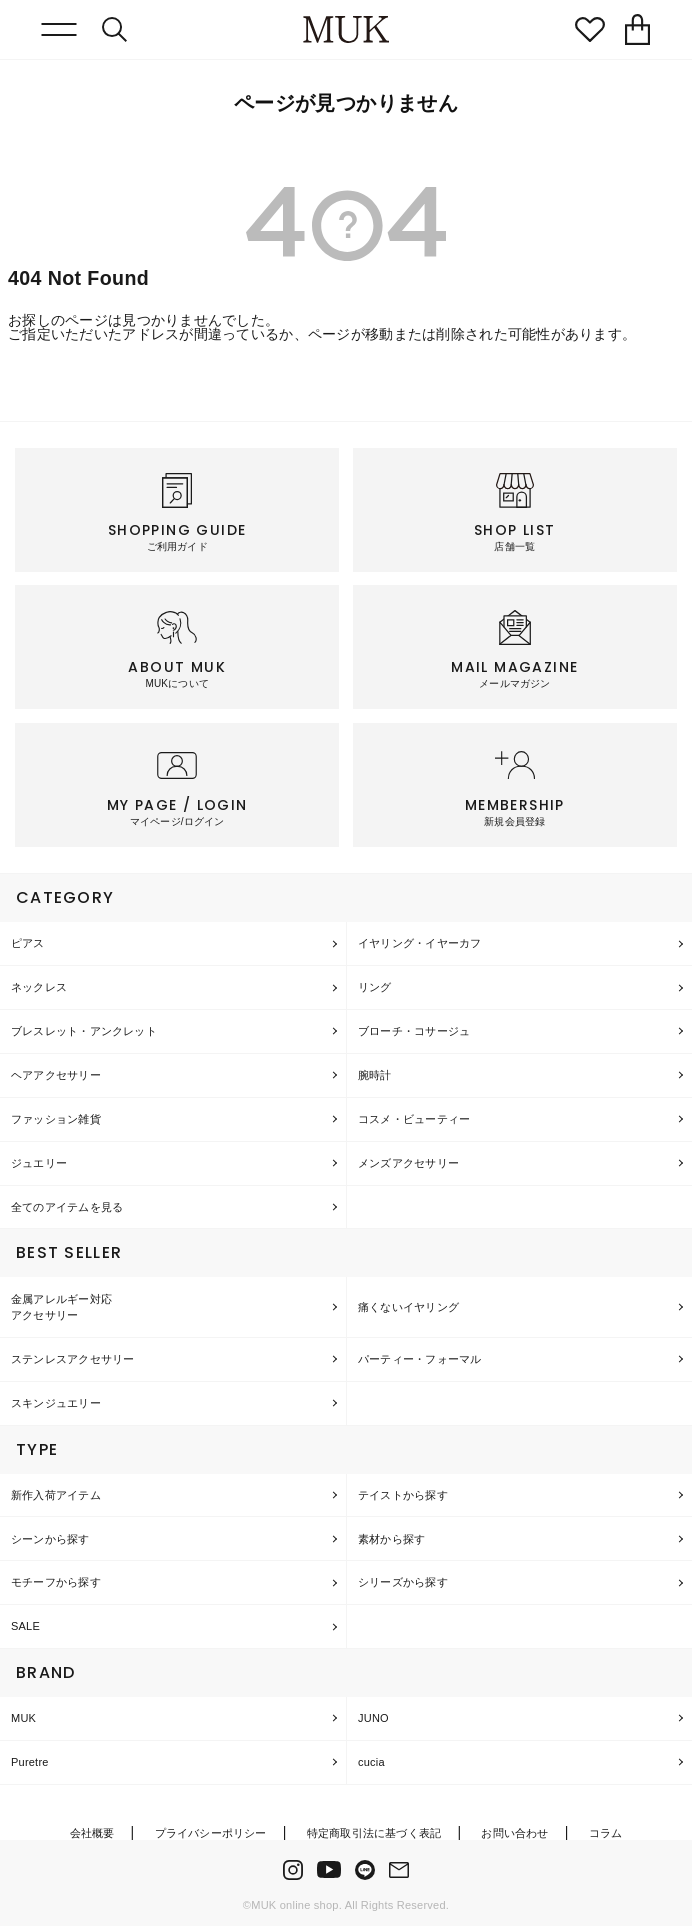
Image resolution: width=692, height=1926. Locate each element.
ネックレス (39, 987)
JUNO (373, 1718)
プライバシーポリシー (211, 1833)
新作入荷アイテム (56, 1495)
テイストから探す (403, 1495)
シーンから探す (50, 1539)
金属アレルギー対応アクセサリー (61, 1307)
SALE (25, 1626)
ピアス (28, 943)
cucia (371, 1762)
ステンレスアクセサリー (72, 1359)
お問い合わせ (514, 1833)
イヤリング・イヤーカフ (419, 943)
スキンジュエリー (56, 1403)
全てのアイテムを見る (67, 1207)
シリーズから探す (403, 1582)
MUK (23, 1718)
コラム (606, 1833)
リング (375, 987)
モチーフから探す (56, 1582)
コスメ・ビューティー (414, 1119)
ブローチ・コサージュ (414, 1031)
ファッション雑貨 (56, 1119)
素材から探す (391, 1539)
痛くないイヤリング (408, 1307)
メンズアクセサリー (408, 1163)
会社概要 (92, 1833)
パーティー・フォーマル (419, 1359)
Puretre (30, 1762)
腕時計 (375, 1075)
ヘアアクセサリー (56, 1075)
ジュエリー (39, 1163)
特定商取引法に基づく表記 (374, 1833)
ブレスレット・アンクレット (84, 1031)
